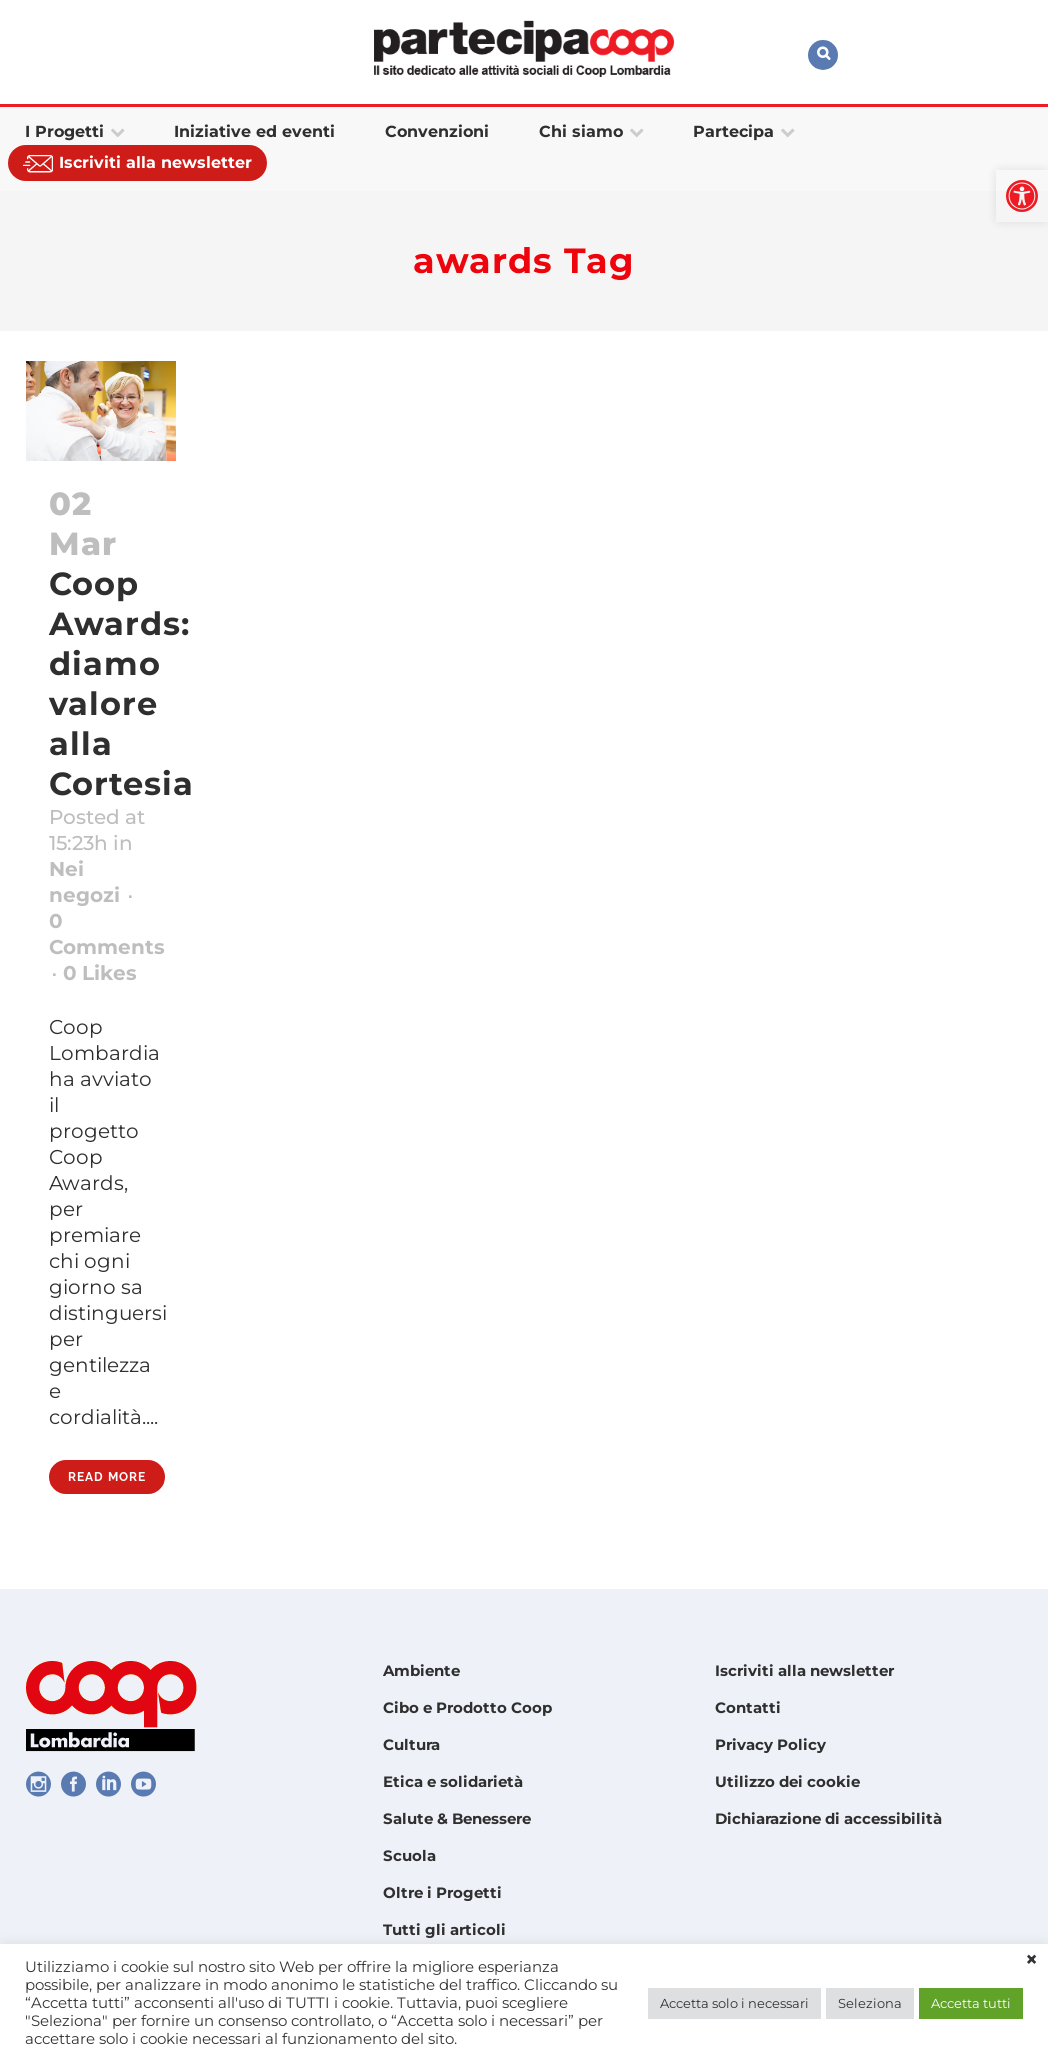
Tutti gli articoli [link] (444, 1929)
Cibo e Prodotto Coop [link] (467, 1707)
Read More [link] (107, 1477)
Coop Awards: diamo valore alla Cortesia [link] (121, 683)
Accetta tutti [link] (971, 2003)
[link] (1022, 196)
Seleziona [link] (870, 2003)
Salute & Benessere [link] (457, 1818)
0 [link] (100, 973)
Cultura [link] (411, 1744)
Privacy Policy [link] (770, 1744)
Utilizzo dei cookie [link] (787, 1781)
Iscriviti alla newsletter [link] (804, 1670)
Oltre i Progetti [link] (442, 1892)
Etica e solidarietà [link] (453, 1781)
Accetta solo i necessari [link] (734, 2003)
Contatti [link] (748, 1707)
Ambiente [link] (421, 1670)
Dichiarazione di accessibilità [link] (828, 1818)
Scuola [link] (409, 1855)
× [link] (1031, 1960)
